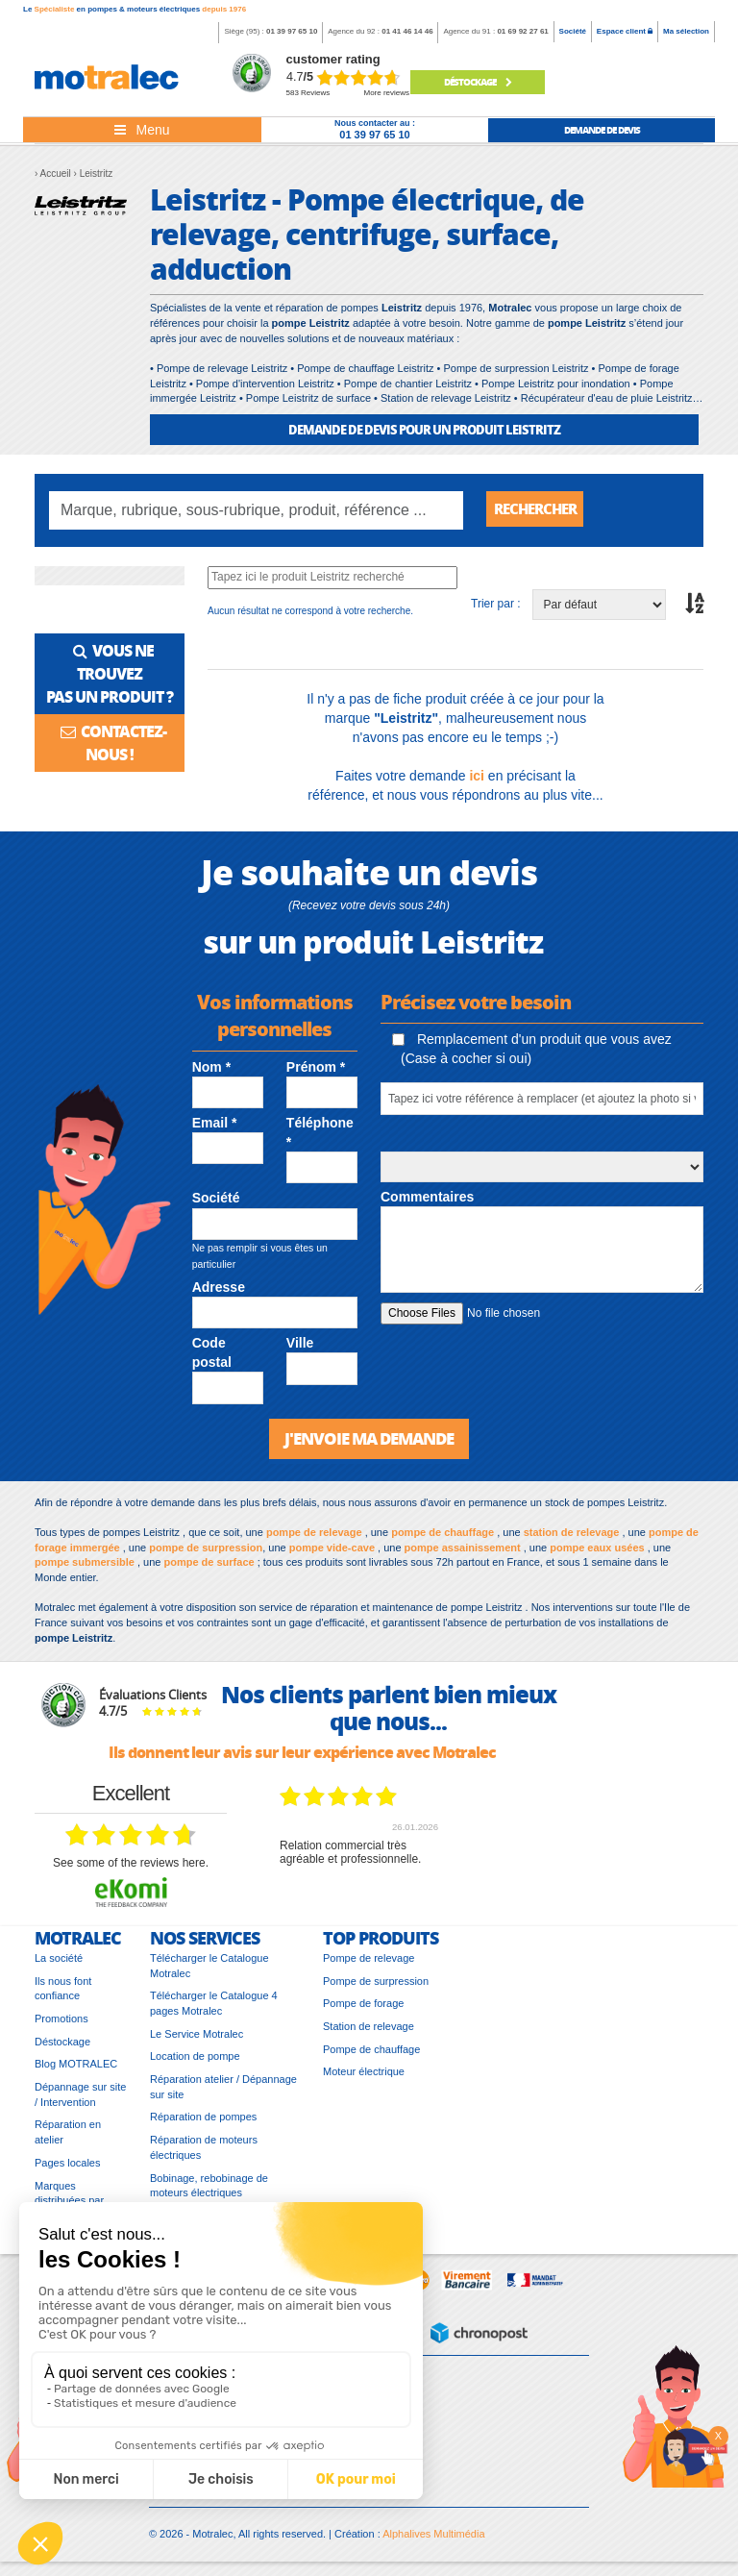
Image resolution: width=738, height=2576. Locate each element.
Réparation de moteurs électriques (204, 2152)
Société (572, 31)
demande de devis (602, 129)
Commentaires (427, 1200)
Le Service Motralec (196, 2038)
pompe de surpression (205, 1552)
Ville (300, 1346)
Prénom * (315, 1070)
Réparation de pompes (203, 2122)
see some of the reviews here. (131, 1867)
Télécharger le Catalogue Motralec (209, 1970)
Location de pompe (195, 2062)
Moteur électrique (364, 2077)
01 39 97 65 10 (291, 31)
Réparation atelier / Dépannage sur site (223, 2091)
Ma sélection (686, 31)
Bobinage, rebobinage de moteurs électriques (209, 2190)
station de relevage (572, 1537)
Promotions (61, 2023)
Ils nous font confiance (63, 1993)
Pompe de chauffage (371, 2054)
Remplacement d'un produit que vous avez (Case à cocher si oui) (532, 1052)
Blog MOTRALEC (76, 2069)
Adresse (218, 1291)
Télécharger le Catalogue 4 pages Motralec (214, 2007)
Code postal (212, 1356)
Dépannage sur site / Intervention (80, 2099)
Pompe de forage (363, 2008)
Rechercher (539, 510)
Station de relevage (368, 2031)
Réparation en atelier (68, 2137)
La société (59, 1963)
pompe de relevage (314, 1537)
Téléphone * (320, 1136)
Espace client (624, 31)
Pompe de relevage (368, 1963)
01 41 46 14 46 (406, 31)
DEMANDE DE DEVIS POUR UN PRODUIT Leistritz (424, 429)
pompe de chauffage (442, 1537)
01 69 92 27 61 (522, 31)
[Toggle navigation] (142, 129)
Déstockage (477, 81)
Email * (214, 1126)
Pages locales (68, 2167)
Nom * (211, 1070)
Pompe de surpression (376, 1986)
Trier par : (496, 607)
